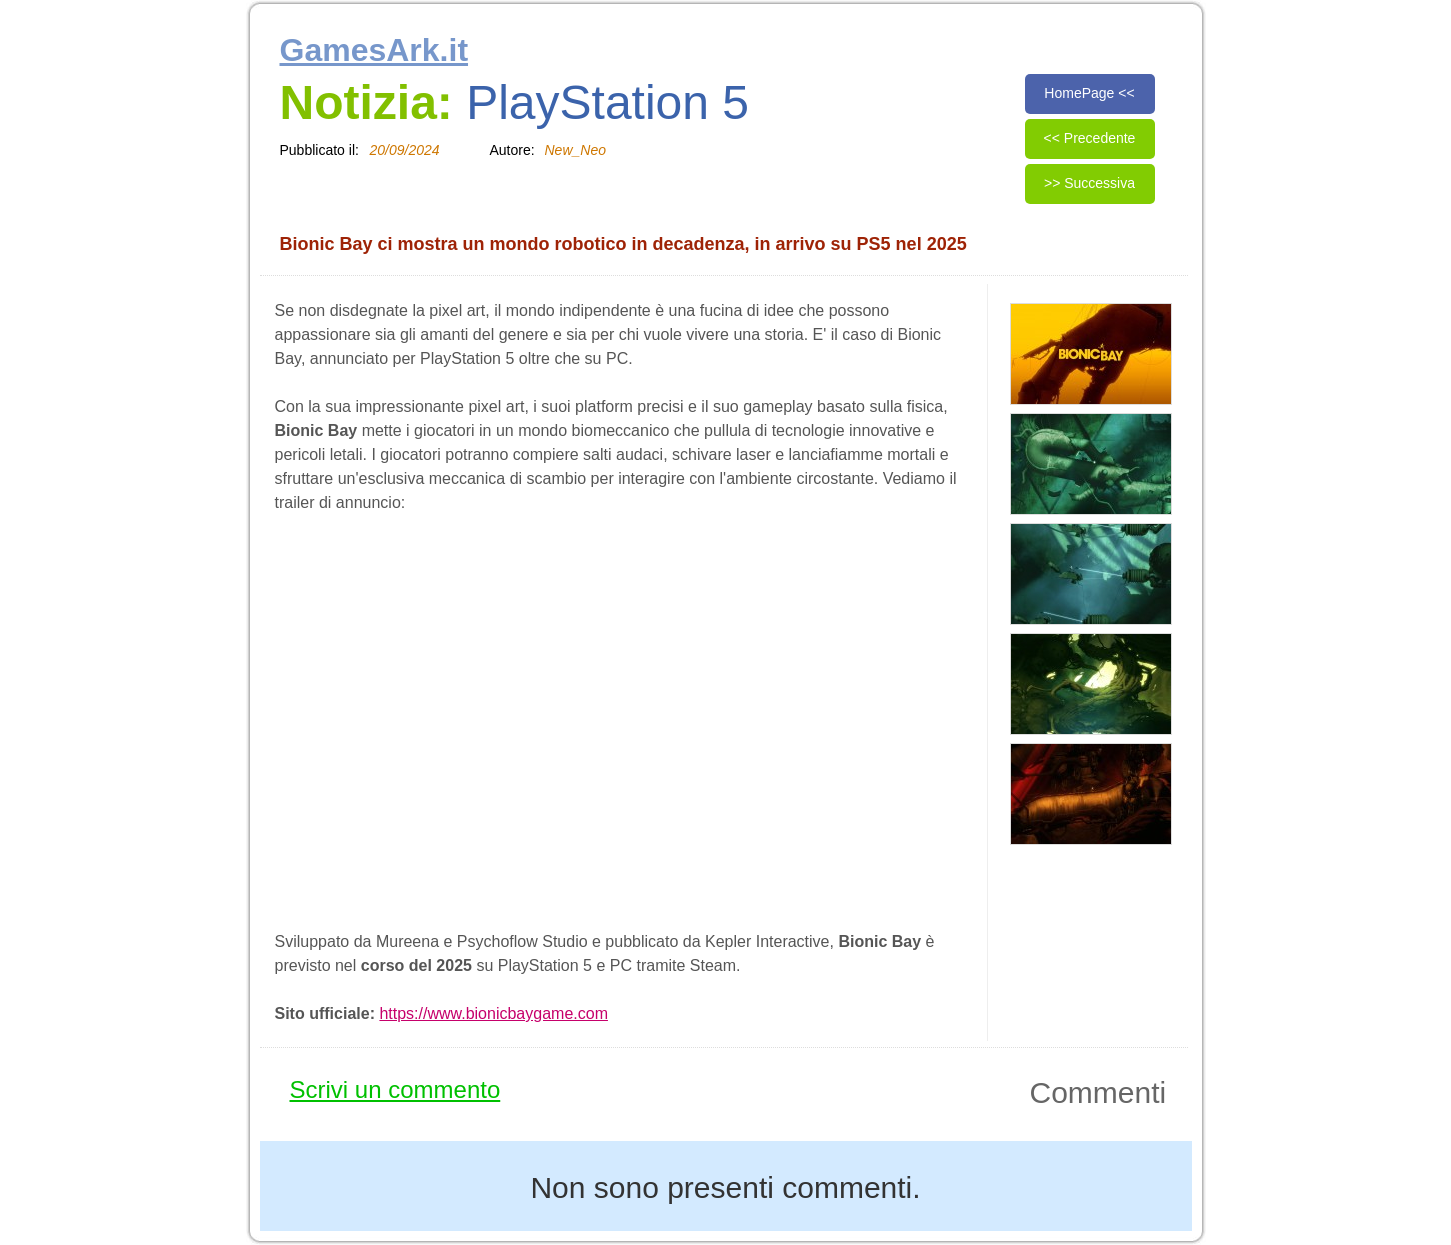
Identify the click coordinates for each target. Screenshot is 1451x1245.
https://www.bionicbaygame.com (493, 1013)
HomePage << (1089, 93)
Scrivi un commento (395, 1089)
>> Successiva (1089, 183)
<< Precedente (1090, 138)
